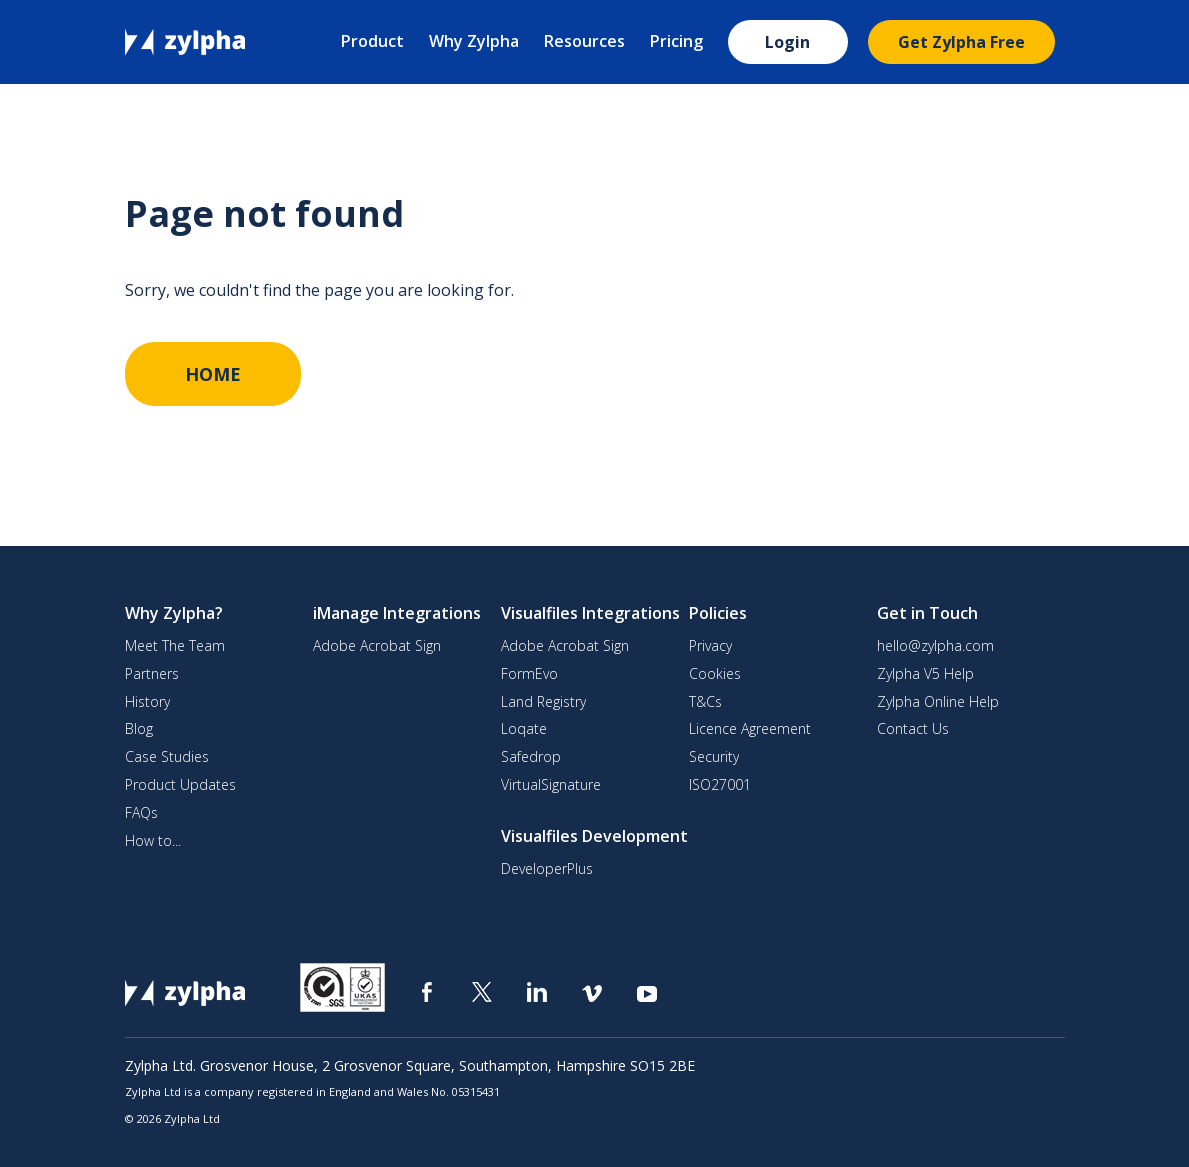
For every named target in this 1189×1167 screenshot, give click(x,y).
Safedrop (531, 757)
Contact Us (913, 729)
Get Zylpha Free (961, 42)
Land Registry (543, 702)
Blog (139, 729)
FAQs (141, 813)
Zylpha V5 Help (925, 674)
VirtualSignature (551, 785)
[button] (375, 43)
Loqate (524, 729)
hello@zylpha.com (935, 646)
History (147, 702)
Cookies (715, 674)
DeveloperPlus (547, 869)
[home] (185, 40)
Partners (152, 674)
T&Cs (705, 702)
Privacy (710, 646)
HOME (213, 374)
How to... (153, 841)
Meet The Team (175, 646)
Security (714, 757)
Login (787, 42)
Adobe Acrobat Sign (377, 646)
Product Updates (180, 785)
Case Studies (167, 757)
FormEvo (529, 674)
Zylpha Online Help (938, 702)
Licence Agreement (750, 729)
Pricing (676, 41)
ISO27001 (720, 785)
